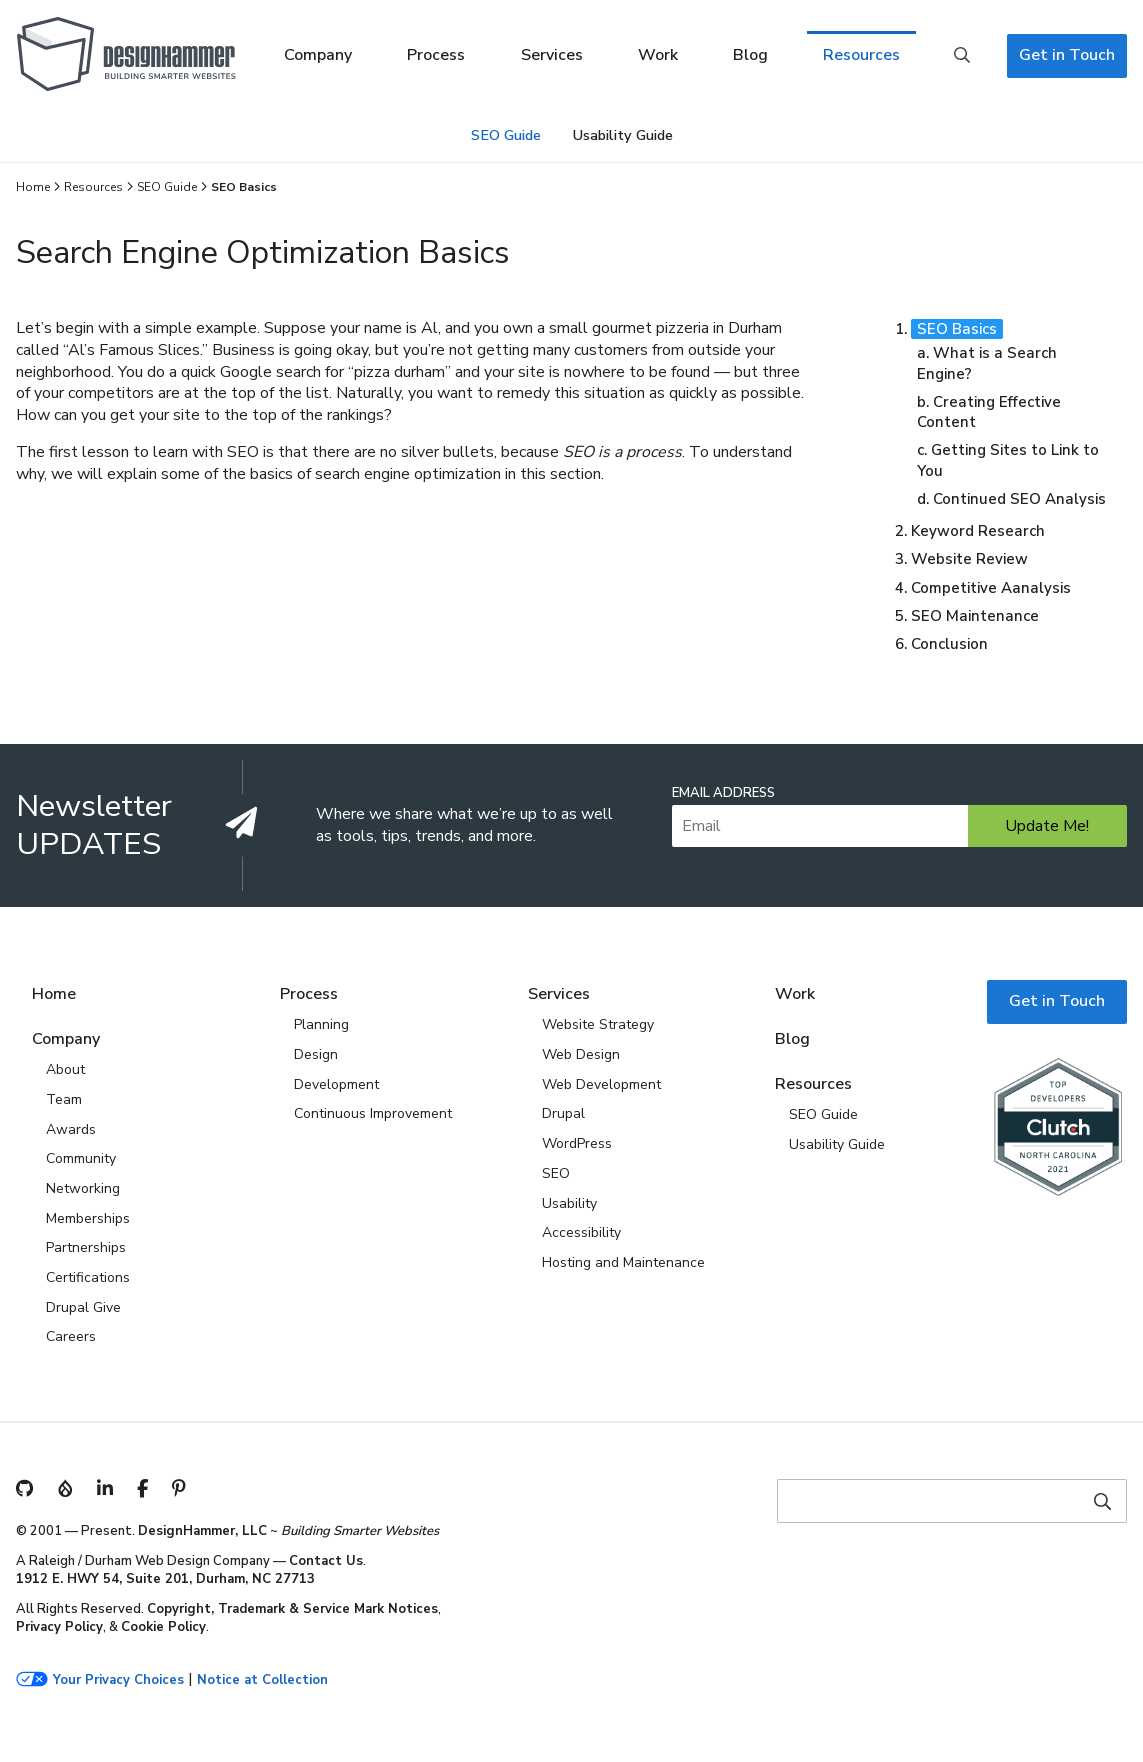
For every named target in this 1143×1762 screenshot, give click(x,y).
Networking (83, 1188)
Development (336, 1084)
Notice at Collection (262, 1680)
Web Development (601, 1084)
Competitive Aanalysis (991, 588)
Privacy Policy (59, 1627)
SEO (556, 1173)
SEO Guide (506, 135)
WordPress (577, 1143)
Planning (321, 1024)
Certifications (88, 1277)
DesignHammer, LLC (202, 1531)
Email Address (723, 793)
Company (318, 55)
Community (81, 1158)
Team (64, 1099)
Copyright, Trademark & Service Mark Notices (292, 1609)
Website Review (969, 559)
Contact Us (326, 1561)
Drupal (563, 1113)
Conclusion (949, 644)
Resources (861, 55)
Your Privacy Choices (118, 1680)
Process (436, 55)
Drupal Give (83, 1307)
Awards (71, 1129)
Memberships (88, 1218)
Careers (71, 1336)
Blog (750, 55)
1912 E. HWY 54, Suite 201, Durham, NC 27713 (165, 1579)
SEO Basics (957, 329)
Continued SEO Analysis (1019, 499)
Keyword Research (978, 531)
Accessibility (581, 1232)
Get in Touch (1067, 55)
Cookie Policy (163, 1627)
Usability (569, 1203)
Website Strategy (598, 1024)
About (65, 1069)
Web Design (581, 1054)
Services (552, 55)
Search (962, 56)
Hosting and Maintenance (623, 1262)
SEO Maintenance (975, 616)
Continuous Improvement (373, 1113)
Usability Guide (623, 135)
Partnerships (86, 1247)
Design (316, 1054)
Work (658, 55)
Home (33, 187)
